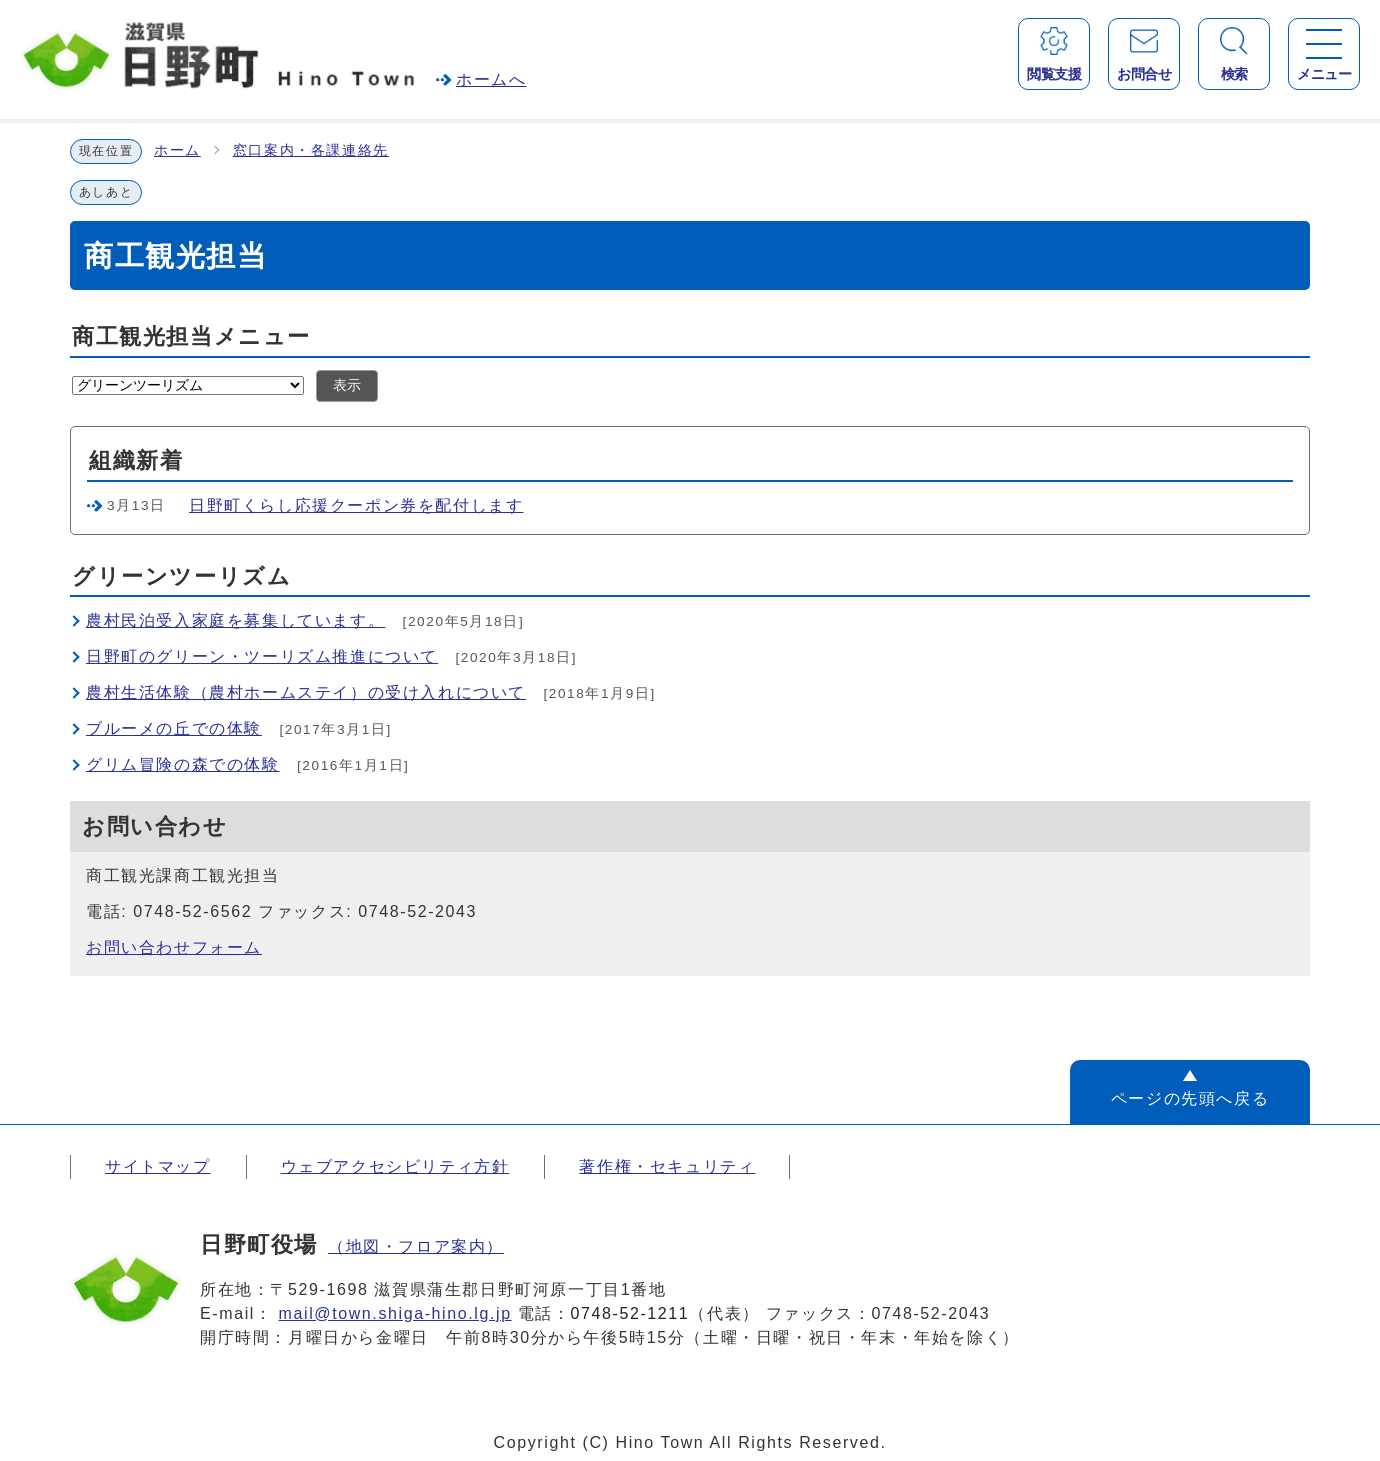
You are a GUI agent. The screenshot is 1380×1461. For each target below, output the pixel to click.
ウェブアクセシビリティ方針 (395, 1166)
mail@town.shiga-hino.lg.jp (395, 1313)
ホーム (177, 150)
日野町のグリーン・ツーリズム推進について (262, 656)
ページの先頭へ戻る (1190, 1098)
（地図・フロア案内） (416, 1246)
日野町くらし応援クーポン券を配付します (356, 505)
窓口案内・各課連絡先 (311, 150)
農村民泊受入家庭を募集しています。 (235, 620)
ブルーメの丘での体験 (174, 728)
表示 (347, 385)
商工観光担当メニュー (191, 336)
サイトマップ (158, 1166)
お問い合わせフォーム (174, 947)
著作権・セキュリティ (667, 1166)
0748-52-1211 (630, 1313)
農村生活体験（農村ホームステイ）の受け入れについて (306, 692)
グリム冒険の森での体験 (183, 764)
